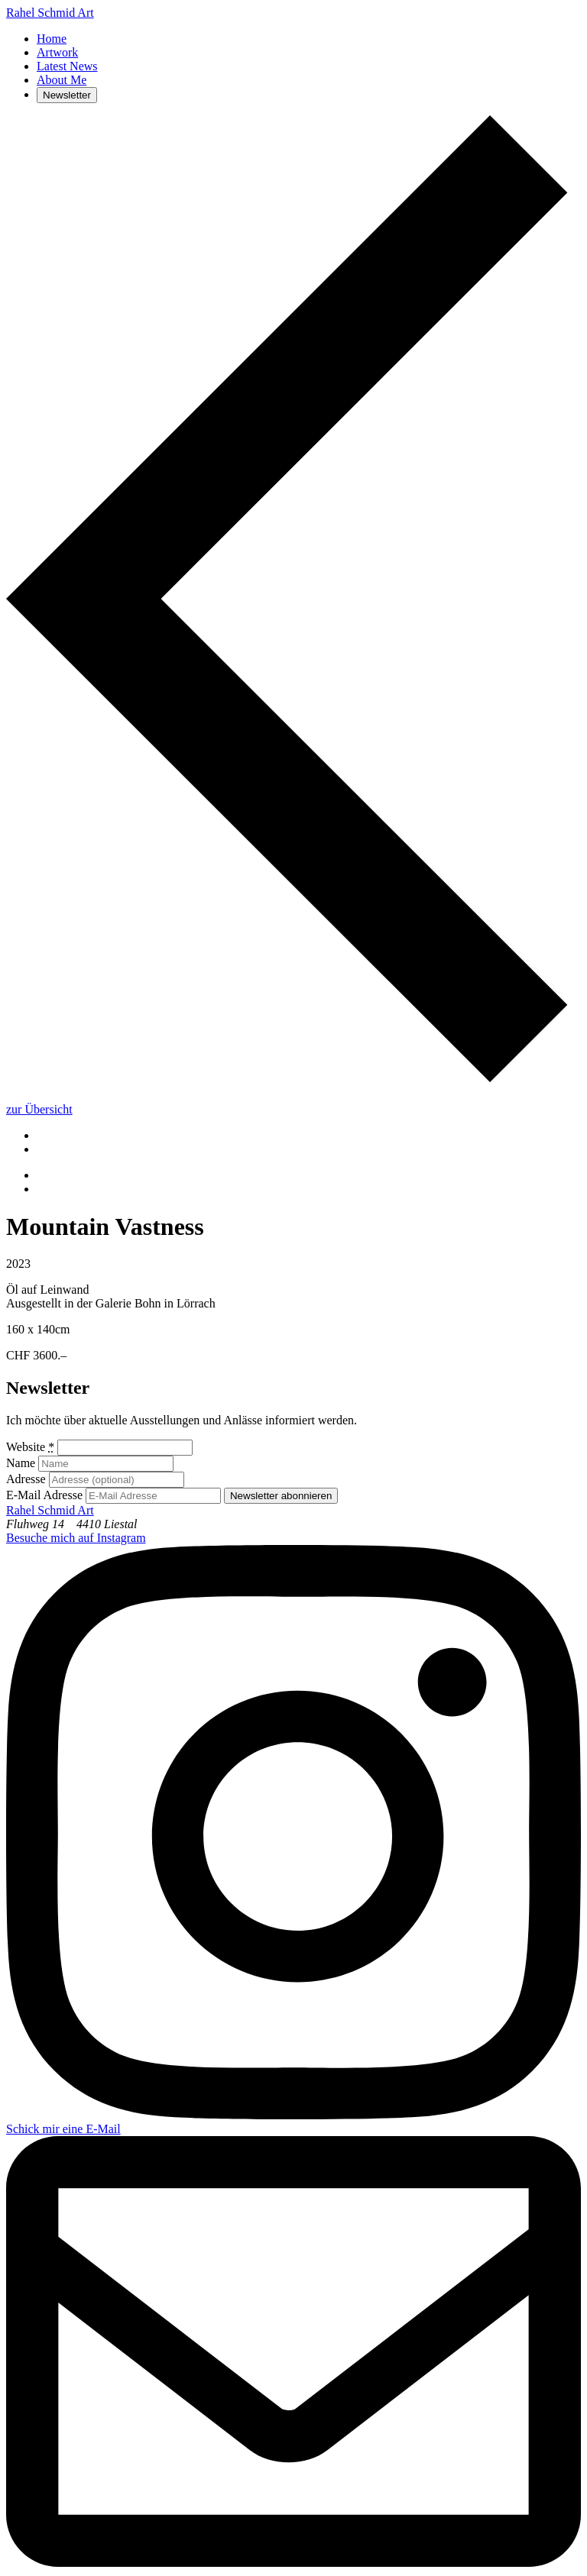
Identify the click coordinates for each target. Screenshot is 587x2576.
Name (20, 1462)
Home (51, 38)
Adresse (26, 1478)
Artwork (57, 52)
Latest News (67, 66)
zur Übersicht (39, 1109)
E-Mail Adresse (44, 1494)
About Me (61, 79)
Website (30, 1446)
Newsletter (67, 95)
